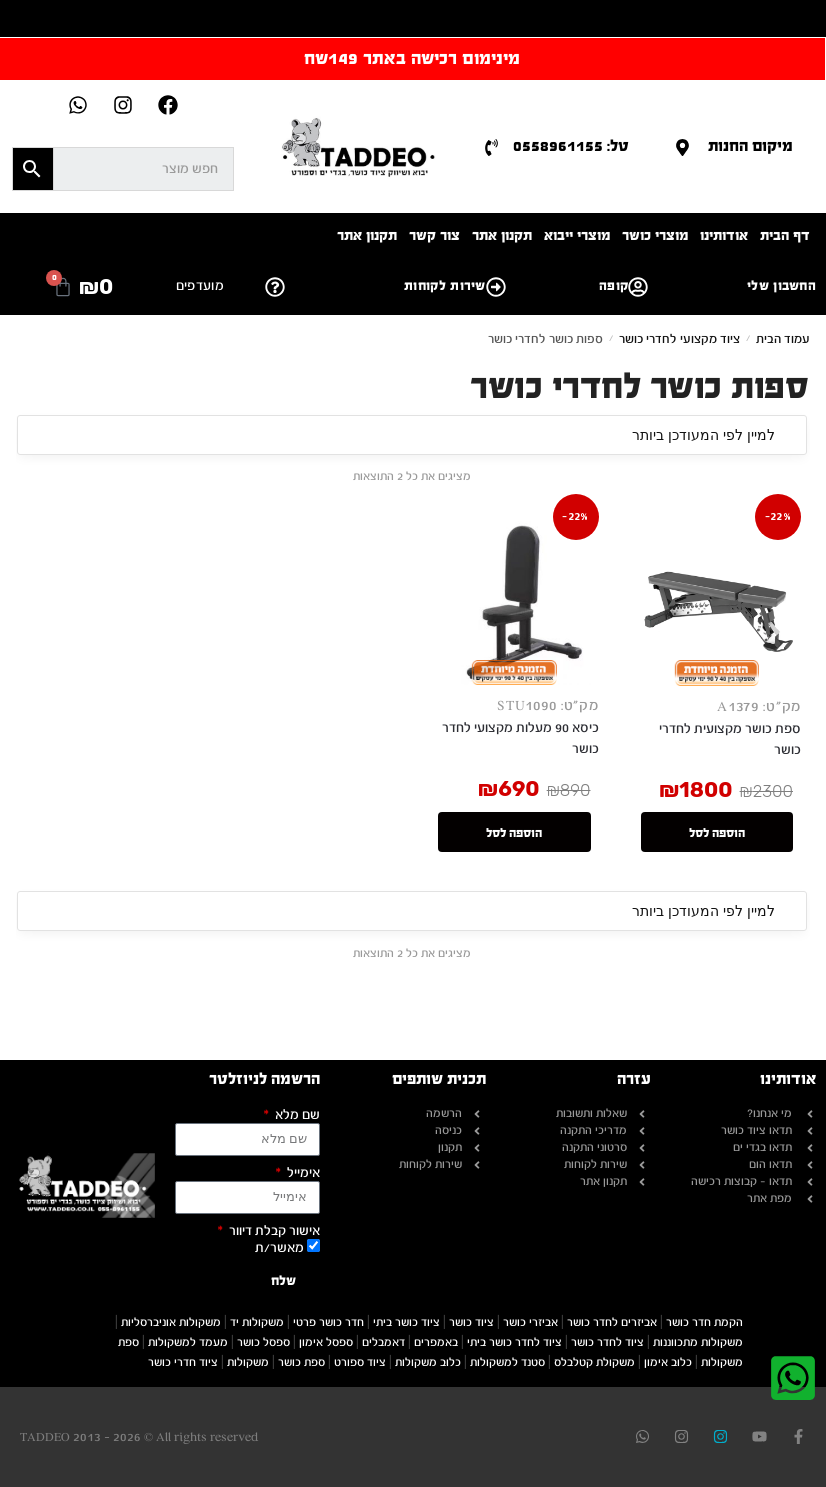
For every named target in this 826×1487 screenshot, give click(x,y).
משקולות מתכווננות (698, 1342)
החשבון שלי (781, 286)
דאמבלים (383, 1342)
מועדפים (200, 286)
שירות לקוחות (445, 286)
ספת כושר (301, 1362)
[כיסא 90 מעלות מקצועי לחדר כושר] (514, 601)
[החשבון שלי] (638, 287)
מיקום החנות (750, 145)
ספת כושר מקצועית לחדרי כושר (730, 739)
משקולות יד (257, 1322)
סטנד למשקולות (507, 1362)
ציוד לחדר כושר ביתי (514, 1342)
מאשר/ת (279, 1248)
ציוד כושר (471, 1322)
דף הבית (785, 235)
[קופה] (496, 287)
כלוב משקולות (428, 1362)
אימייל (302, 1173)
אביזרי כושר (530, 1322)
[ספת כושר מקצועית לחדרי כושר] (717, 601)
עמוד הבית (783, 339)
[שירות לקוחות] (275, 287)
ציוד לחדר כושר (607, 1342)
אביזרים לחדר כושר (612, 1322)
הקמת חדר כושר (704, 1322)
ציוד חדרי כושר (183, 1362)
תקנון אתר (502, 235)
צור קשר (434, 235)
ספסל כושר (263, 1342)
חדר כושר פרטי (328, 1322)
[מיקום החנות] (682, 147)
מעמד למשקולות (188, 1342)
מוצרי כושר (655, 235)
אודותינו (724, 235)
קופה (613, 286)
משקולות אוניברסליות (171, 1322)
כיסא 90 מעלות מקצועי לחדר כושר (520, 738)
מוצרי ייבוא (577, 235)
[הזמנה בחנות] (412, 435)
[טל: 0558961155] (491, 147)
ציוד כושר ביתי (406, 1322)
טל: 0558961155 (571, 145)
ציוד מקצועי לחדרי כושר (679, 339)
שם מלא (296, 1115)
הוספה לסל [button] (717, 835)
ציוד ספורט (360, 1362)
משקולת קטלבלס (594, 1362)
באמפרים (436, 1342)
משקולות (248, 1362)
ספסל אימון (326, 1342)
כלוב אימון (668, 1362)
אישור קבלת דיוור (273, 1231)
